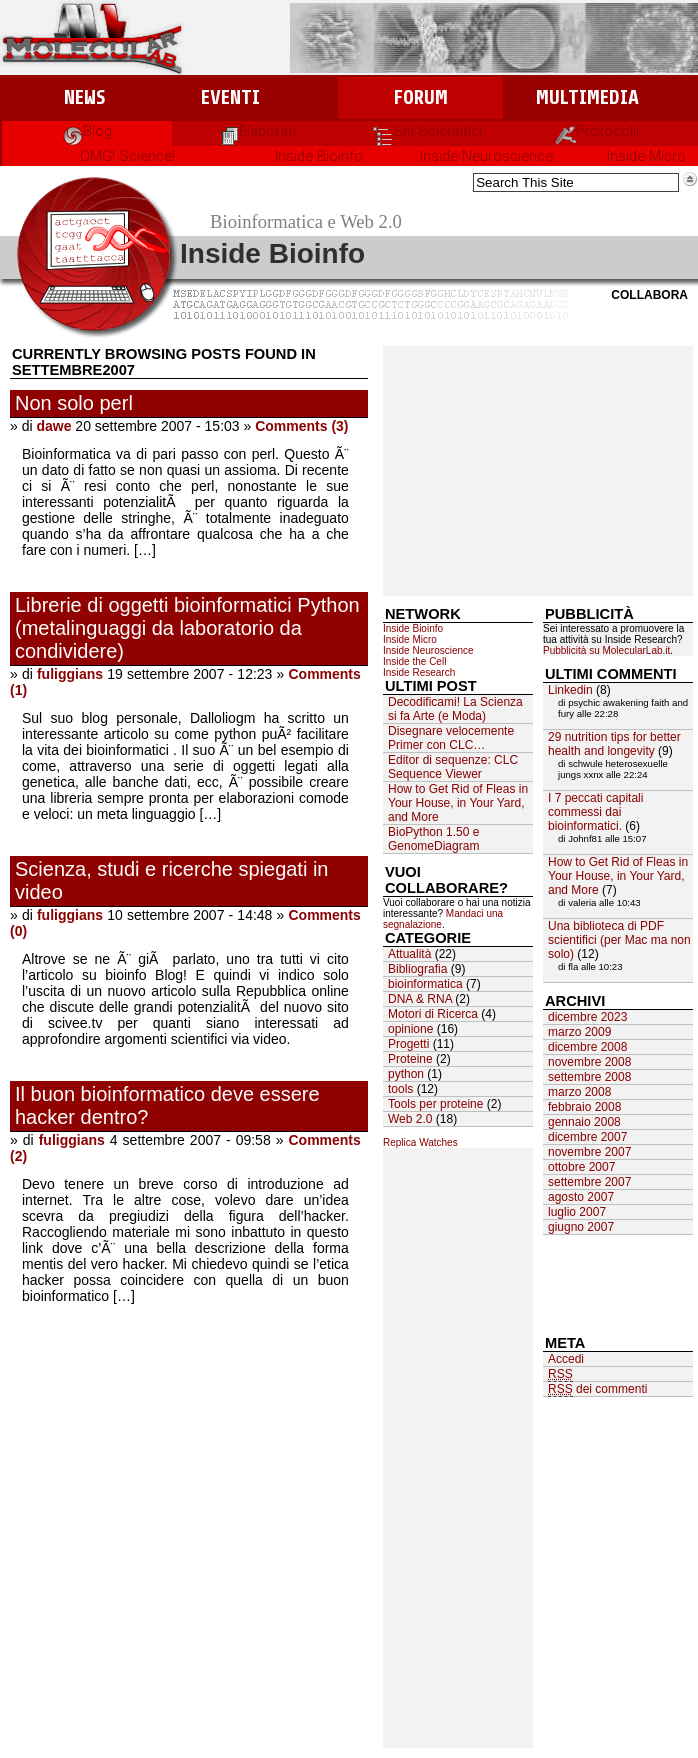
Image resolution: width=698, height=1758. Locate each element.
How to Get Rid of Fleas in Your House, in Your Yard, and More (458, 803)
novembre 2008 (589, 1062)
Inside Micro (646, 156)
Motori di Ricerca (433, 1014)
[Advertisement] (538, 471)
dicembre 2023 (587, 1017)
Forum (420, 97)
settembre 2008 (589, 1077)
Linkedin (570, 690)
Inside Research (419, 672)
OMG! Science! (127, 156)
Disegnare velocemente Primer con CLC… (451, 738)
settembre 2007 (589, 1182)
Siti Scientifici (427, 131)
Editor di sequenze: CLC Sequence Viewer (453, 767)
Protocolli (597, 131)
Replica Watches (420, 1142)
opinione (410, 1029)
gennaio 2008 (584, 1122)
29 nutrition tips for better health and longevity (614, 744)
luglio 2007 (577, 1212)
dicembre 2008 (587, 1047)
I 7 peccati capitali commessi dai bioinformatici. (595, 812)
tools (400, 1089)
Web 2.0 (410, 1119)
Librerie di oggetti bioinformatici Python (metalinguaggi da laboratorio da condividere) (187, 628)
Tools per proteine (435, 1104)
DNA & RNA (420, 999)
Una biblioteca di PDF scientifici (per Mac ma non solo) (619, 940)
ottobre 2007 (581, 1167)
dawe (53, 426)
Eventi (230, 97)
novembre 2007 (589, 1152)
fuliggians (70, 674)
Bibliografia (417, 969)
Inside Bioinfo (319, 156)
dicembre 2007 (587, 1137)
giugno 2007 (581, 1227)
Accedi (566, 1359)
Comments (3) (301, 426)
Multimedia (587, 97)
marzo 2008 (579, 1092)
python (406, 1074)
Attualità (409, 954)
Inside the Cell (414, 661)
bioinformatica (425, 984)
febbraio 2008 (584, 1107)
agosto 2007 (581, 1197)
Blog (87, 131)
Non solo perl (74, 403)
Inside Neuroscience (486, 156)
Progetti (408, 1044)
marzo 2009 (579, 1032)
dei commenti (597, 1389)
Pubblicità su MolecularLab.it (606, 650)
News (84, 97)
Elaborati (257, 131)
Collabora (649, 295)
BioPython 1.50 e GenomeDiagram (433, 839)
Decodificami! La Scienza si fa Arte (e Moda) (455, 709)
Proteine (410, 1059)
